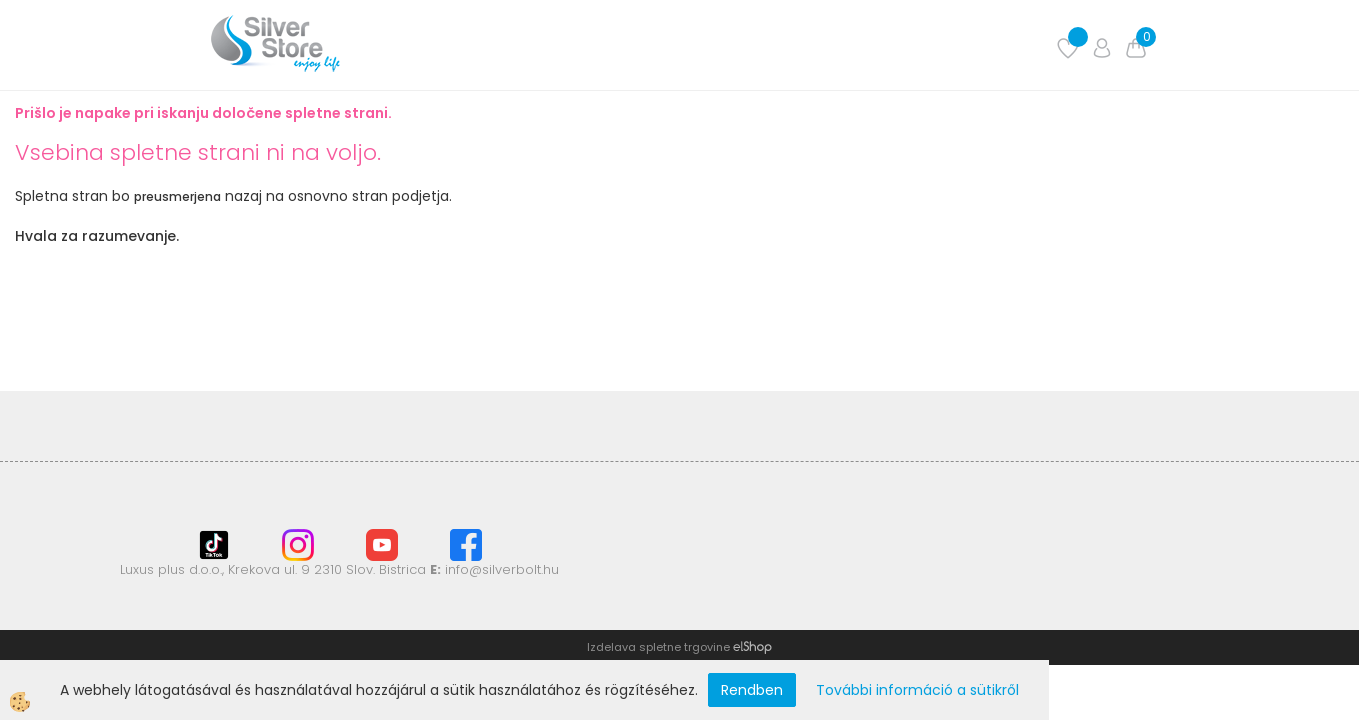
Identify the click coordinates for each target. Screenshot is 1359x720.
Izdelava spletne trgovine (658, 647)
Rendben (752, 690)
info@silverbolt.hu (502, 569)
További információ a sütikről (917, 690)
